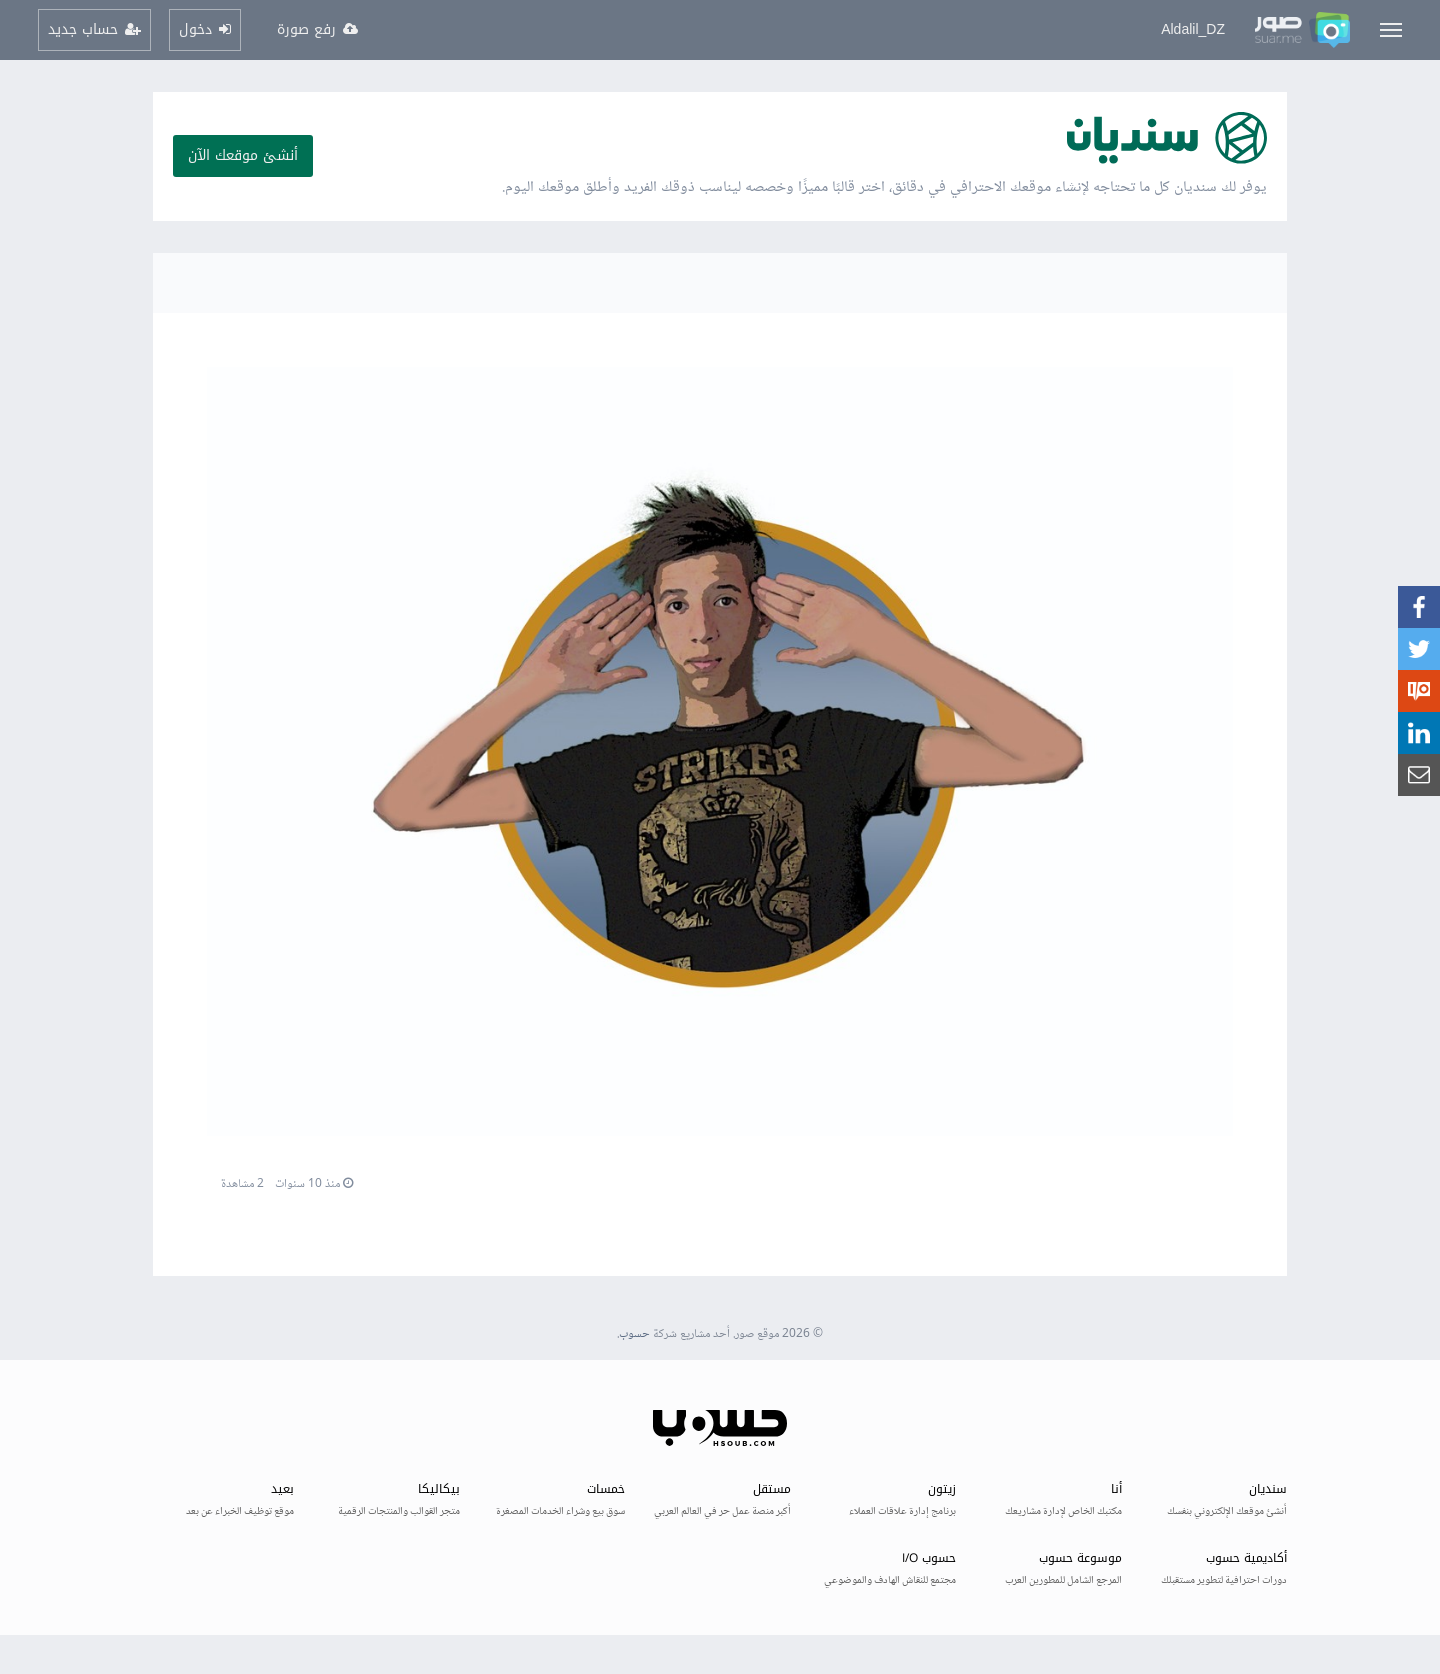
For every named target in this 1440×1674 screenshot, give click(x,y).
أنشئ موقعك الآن (243, 155)
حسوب (634, 1334)
